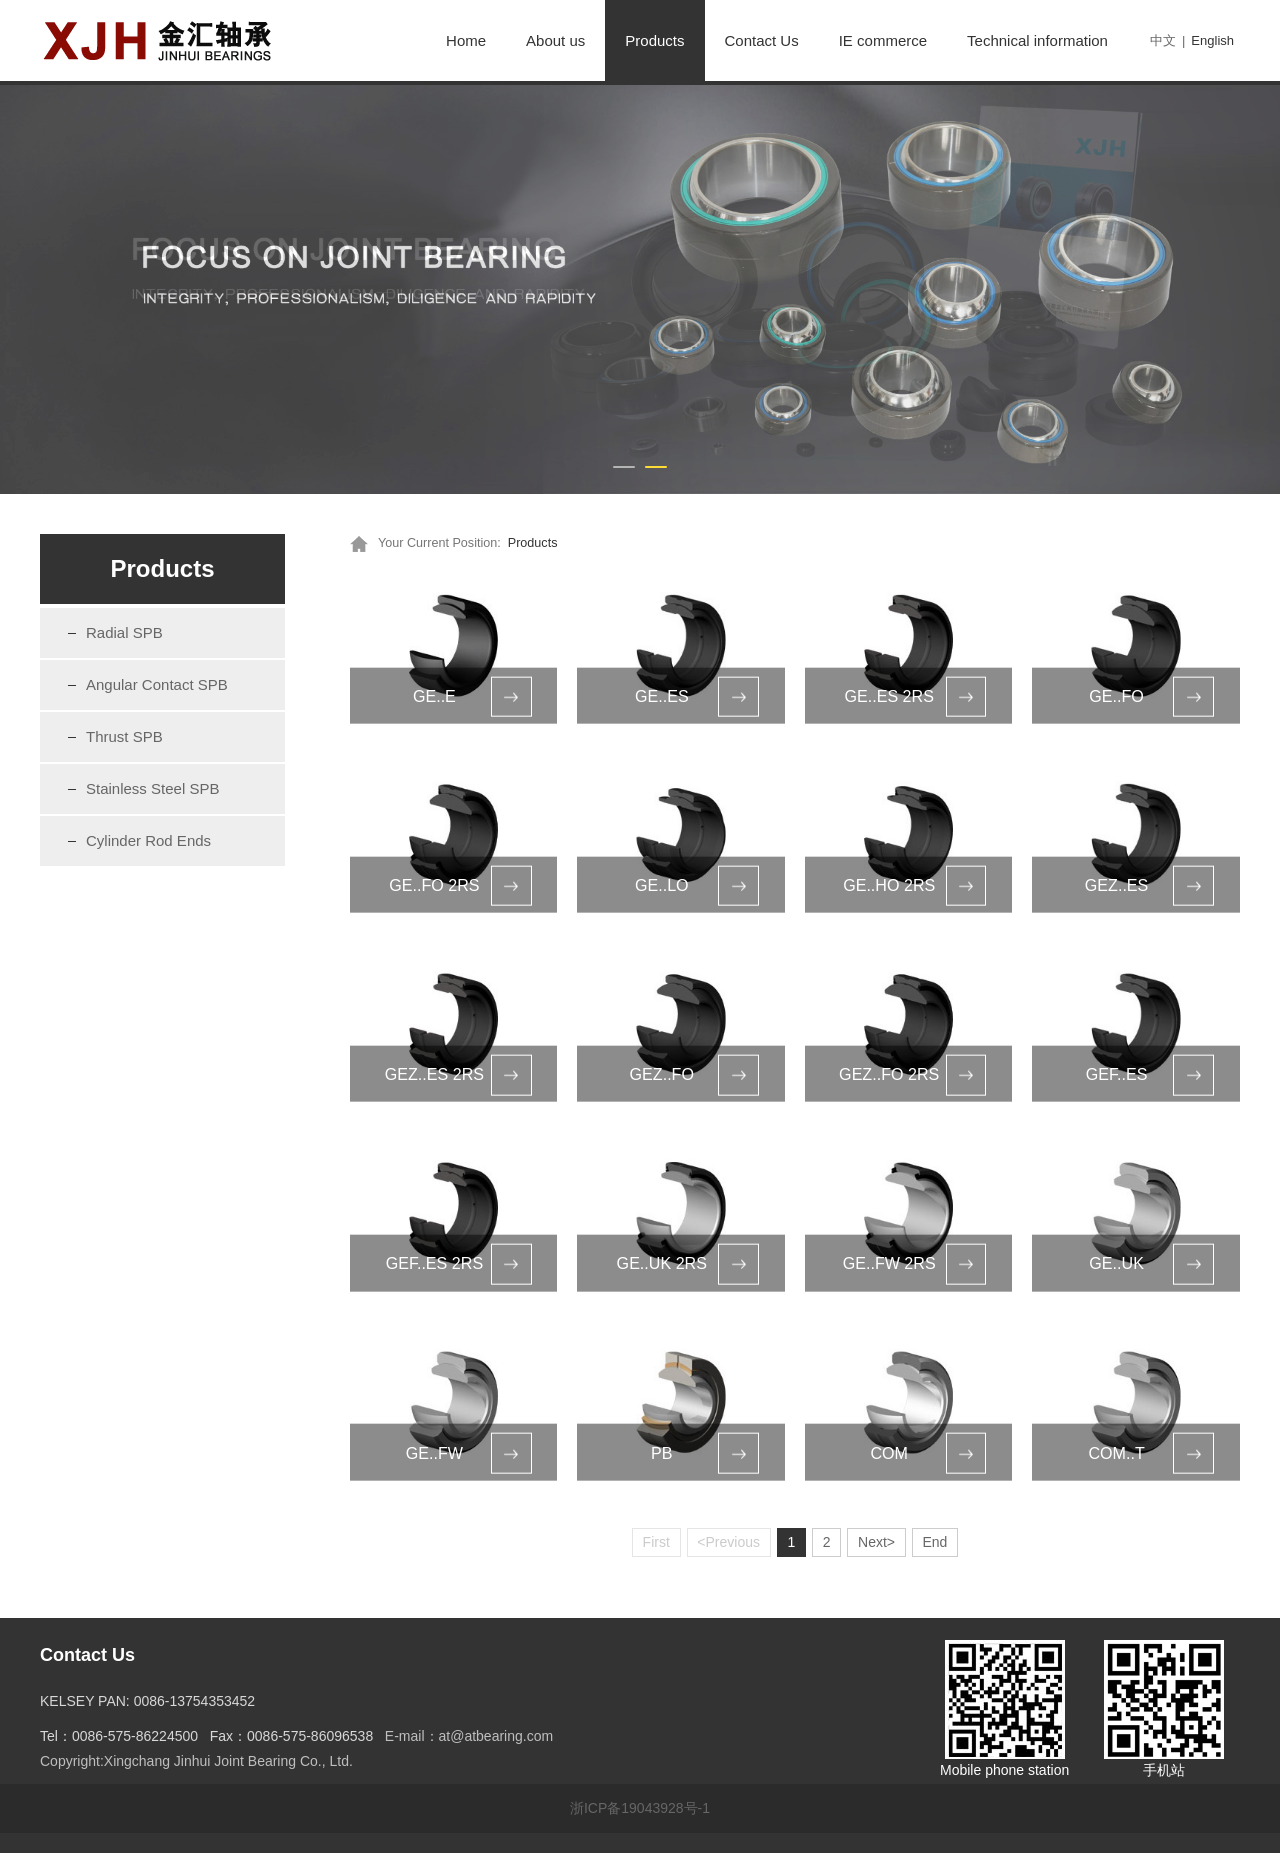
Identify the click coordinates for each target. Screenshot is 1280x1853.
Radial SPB (124, 632)
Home (466, 40)
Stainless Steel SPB (152, 788)
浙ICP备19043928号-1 (640, 1808)
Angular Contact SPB (157, 684)
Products (654, 40)
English (1212, 40)
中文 (1163, 40)
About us (555, 40)
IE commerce (883, 40)
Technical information (1037, 40)
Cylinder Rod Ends (148, 840)
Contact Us (762, 40)
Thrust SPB (124, 736)
